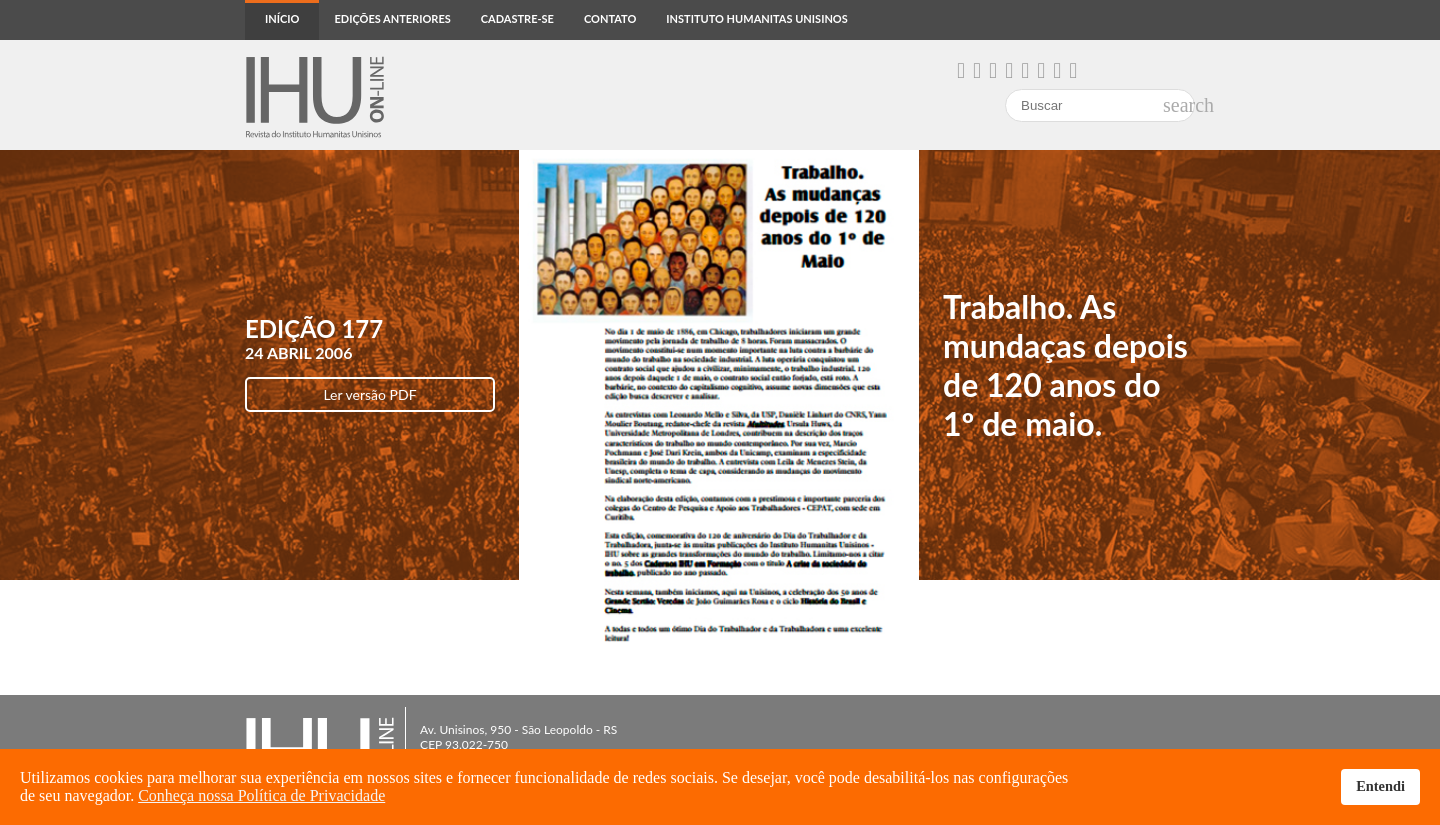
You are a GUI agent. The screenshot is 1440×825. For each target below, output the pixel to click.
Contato (610, 18)
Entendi (1380, 786)
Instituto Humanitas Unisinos (756, 18)
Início (282, 18)
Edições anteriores (392, 18)
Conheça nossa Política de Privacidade (261, 795)
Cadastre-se (517, 18)
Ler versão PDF (369, 394)
